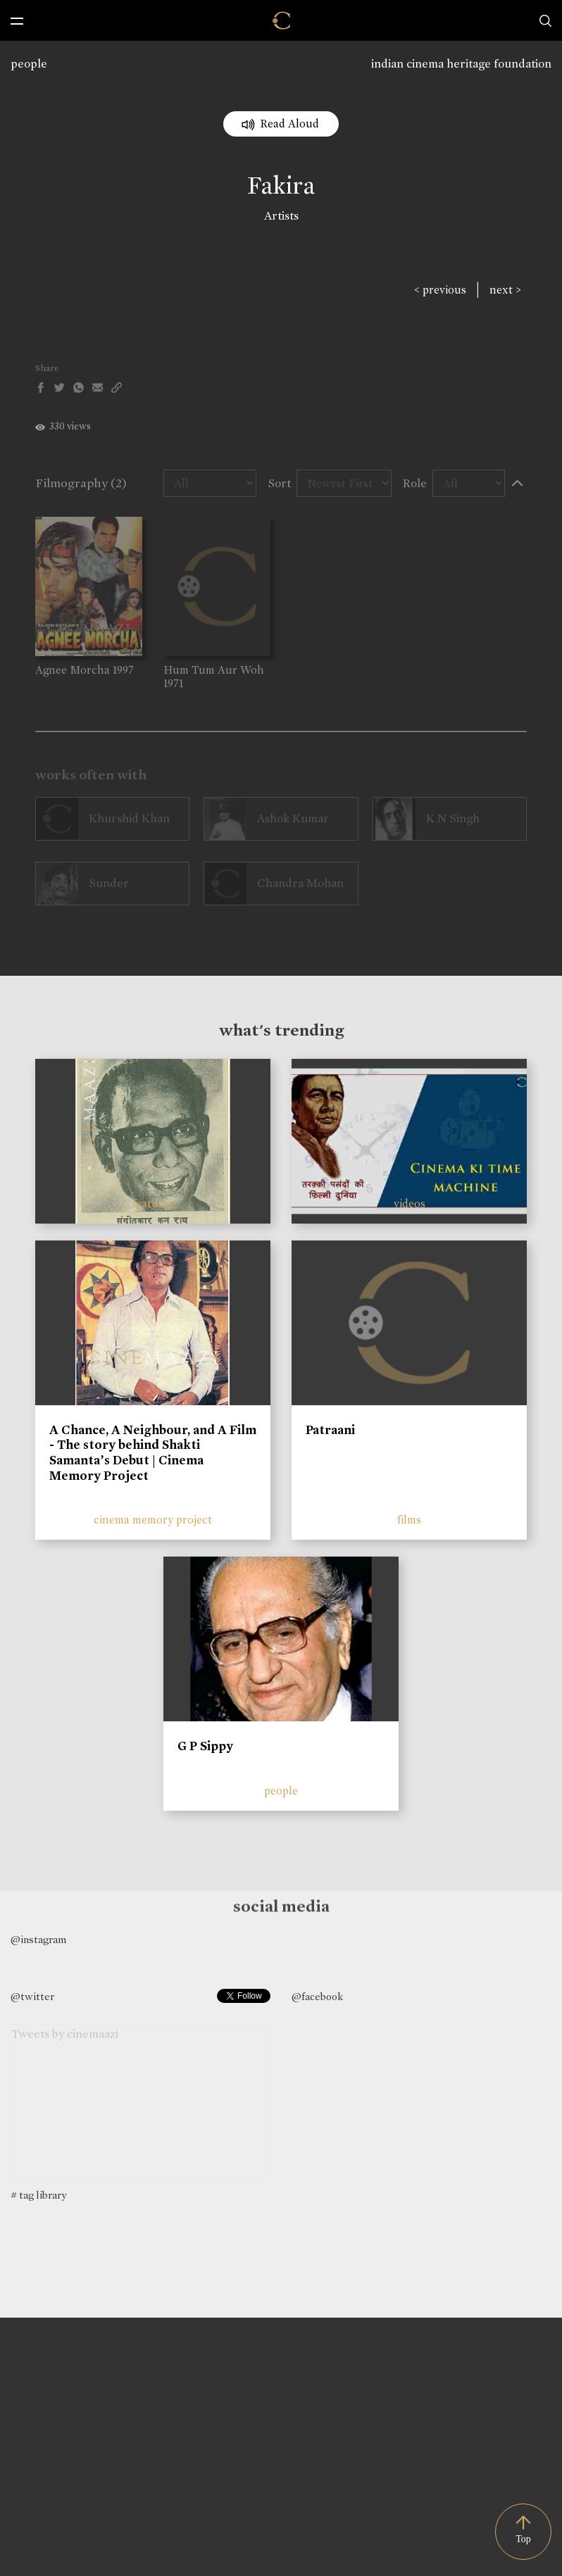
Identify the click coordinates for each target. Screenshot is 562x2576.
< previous (440, 289)
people (29, 63)
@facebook (317, 1996)
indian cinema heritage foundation (461, 63)
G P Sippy (205, 1746)
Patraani (330, 1430)
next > (505, 289)
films (409, 1519)
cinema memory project (153, 1519)
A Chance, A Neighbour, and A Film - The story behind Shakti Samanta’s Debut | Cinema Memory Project (152, 1452)
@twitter (32, 1996)
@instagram (38, 1939)
